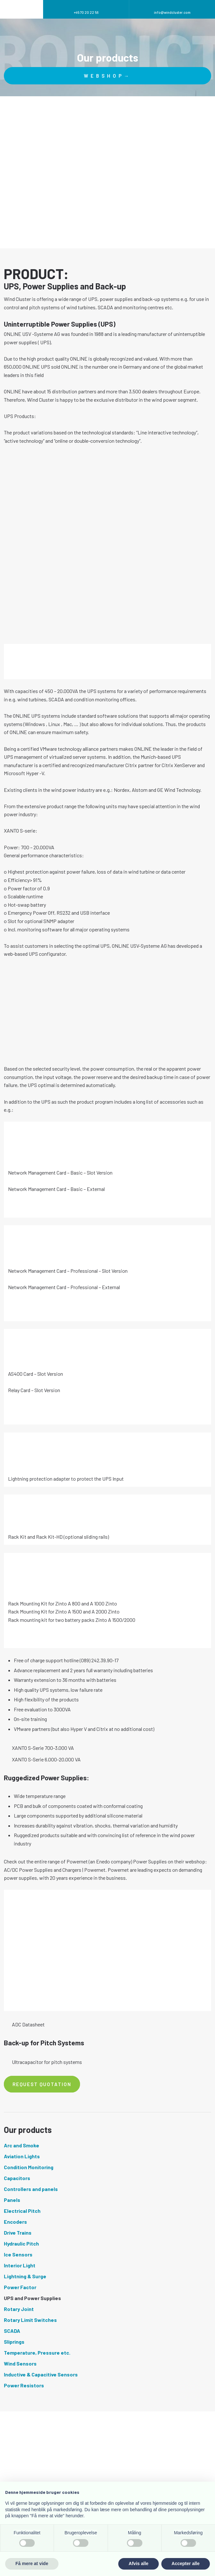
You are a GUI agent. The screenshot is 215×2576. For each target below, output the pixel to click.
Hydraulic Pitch (21, 2243)
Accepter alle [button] (186, 2563)
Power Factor (20, 2287)
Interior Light (19, 2265)
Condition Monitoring (28, 2167)
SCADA (12, 2331)
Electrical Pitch (22, 2211)
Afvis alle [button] (138, 2563)
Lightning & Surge (25, 2276)
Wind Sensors (20, 2363)
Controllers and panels (31, 2189)
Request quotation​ (42, 2084)
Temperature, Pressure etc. (37, 2352)
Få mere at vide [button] (31, 2563)
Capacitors (17, 2178)
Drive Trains (17, 2232)
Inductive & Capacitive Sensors (41, 2374)
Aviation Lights (22, 2156)
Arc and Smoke (21, 2145)
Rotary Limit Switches (30, 2320)
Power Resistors (24, 2385)
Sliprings (14, 2342)
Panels (12, 2200)
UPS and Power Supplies (32, 2298)
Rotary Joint (19, 2309)
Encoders (15, 2222)
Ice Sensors (18, 2254)
